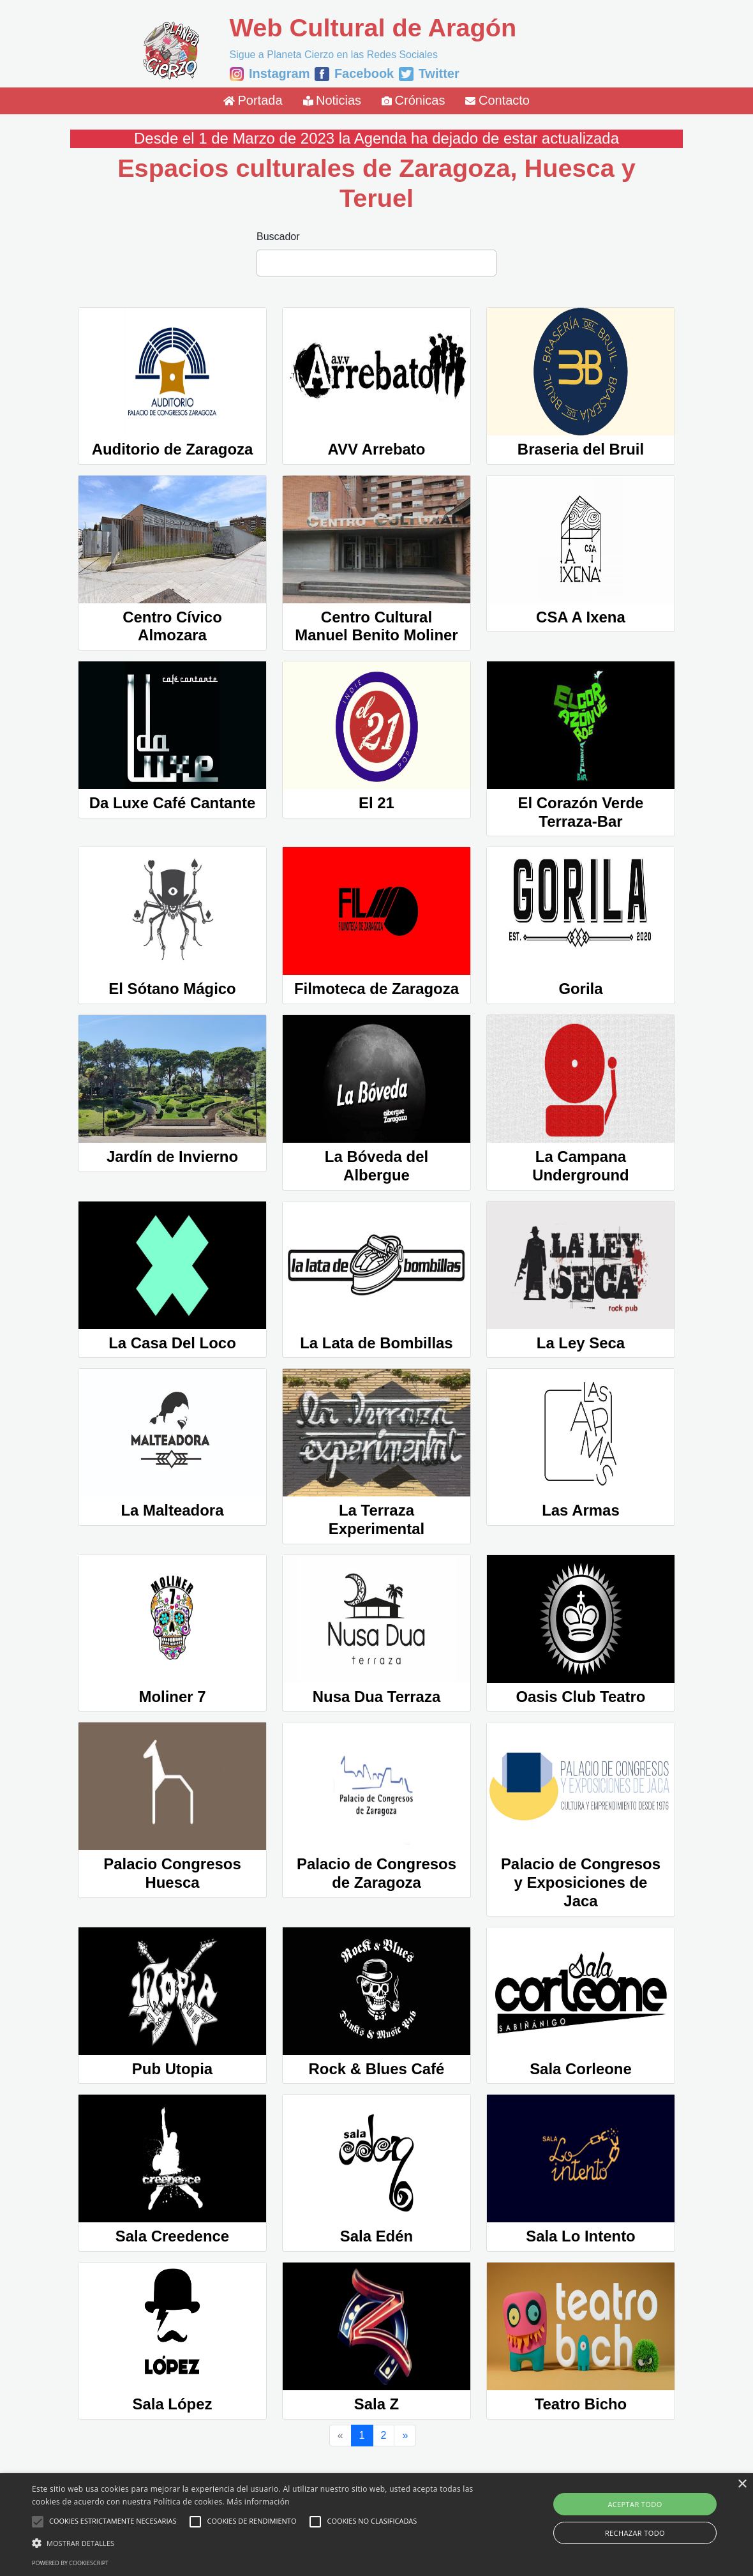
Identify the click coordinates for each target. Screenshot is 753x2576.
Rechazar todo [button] (635, 2533)
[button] (256, 2542)
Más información (258, 2501)
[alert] (376, 2524)
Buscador (278, 236)
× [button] (742, 2484)
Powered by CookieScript (70, 2563)
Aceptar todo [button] (635, 2504)
